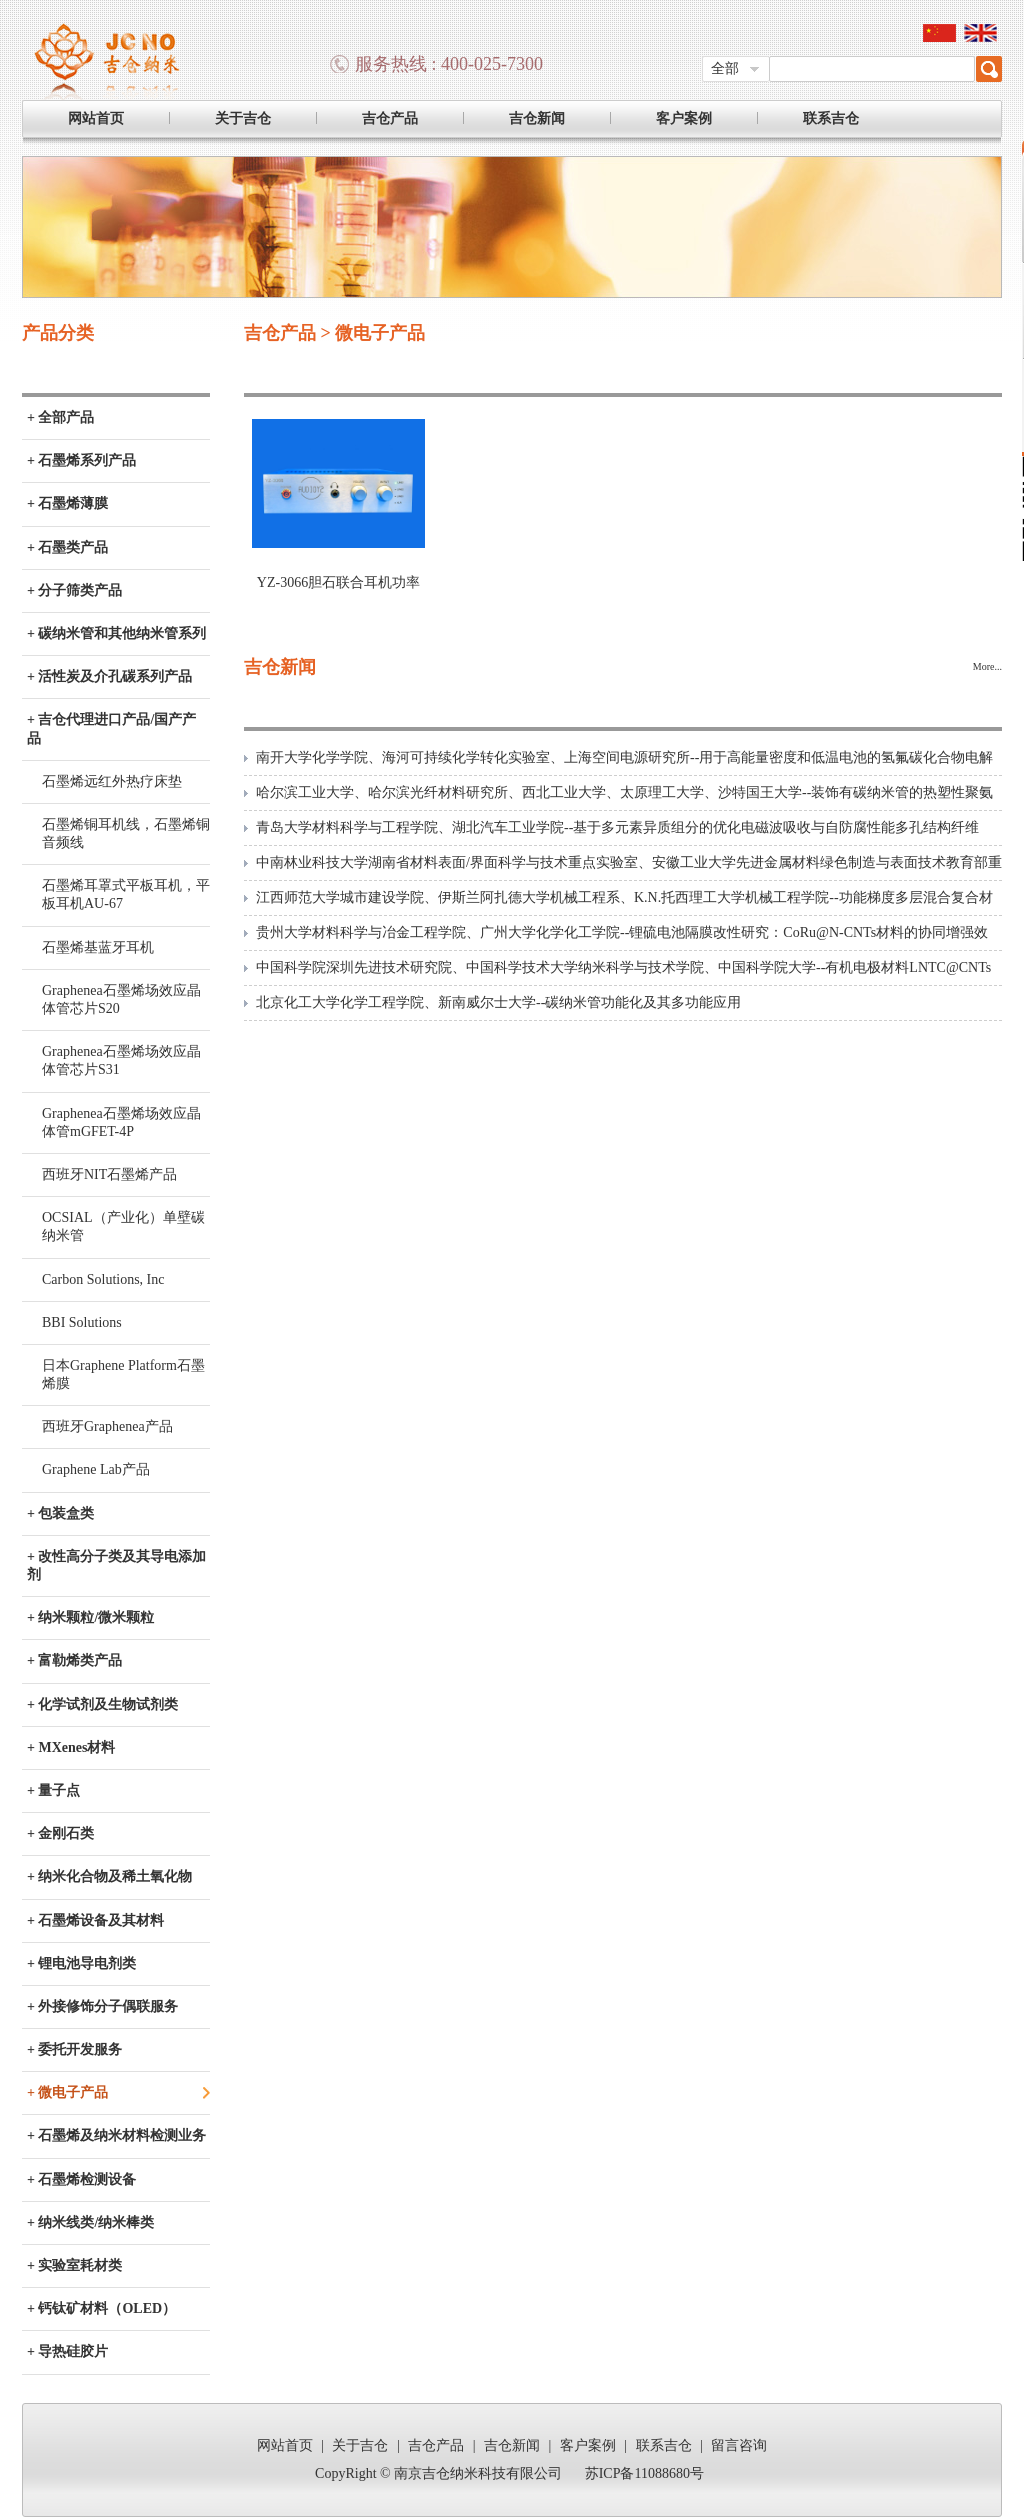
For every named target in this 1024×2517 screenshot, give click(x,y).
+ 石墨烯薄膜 (67, 503)
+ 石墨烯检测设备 (81, 2179)
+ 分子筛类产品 (74, 590)
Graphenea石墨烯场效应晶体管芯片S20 (121, 999)
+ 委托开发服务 (74, 2049)
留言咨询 (739, 2445)
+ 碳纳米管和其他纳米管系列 (116, 633)
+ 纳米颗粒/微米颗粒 (90, 1617)
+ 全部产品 (60, 417)
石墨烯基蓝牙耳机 (98, 947)
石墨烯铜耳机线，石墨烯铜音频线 (126, 833)
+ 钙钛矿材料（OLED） (101, 2308)
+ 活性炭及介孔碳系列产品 (109, 676)
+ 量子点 (53, 1790)
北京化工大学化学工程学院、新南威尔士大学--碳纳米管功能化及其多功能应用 (498, 1002)
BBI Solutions (82, 1322)
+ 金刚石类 (60, 1833)
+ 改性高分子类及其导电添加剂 (116, 1565)
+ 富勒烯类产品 (74, 1660)
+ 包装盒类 (60, 1513)
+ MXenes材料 (71, 1747)
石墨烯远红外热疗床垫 (112, 781)
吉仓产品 (390, 118)
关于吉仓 (243, 118)
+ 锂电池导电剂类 (81, 1963)
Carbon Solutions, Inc (103, 1279)
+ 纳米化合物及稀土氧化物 (109, 1876)
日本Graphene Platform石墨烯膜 (123, 1374)
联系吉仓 (831, 118)
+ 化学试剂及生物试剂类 (102, 1704)
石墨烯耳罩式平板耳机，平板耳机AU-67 (126, 894)
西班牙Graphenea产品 (107, 1426)
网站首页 (96, 118)
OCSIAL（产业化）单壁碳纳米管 (123, 1226)
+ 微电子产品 (67, 2092)
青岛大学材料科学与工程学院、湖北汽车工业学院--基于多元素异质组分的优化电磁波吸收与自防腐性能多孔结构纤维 (617, 827)
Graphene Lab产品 (96, 1469)
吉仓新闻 (537, 118)
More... (987, 666)
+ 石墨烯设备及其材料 (95, 1920)
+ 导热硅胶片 (67, 2351)
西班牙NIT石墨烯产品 (109, 1174)
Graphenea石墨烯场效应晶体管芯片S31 (121, 1060)
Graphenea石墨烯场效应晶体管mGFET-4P (121, 1122)
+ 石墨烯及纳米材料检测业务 (116, 2135)
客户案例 (684, 118)
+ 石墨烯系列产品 (81, 460)
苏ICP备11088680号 (644, 2473)
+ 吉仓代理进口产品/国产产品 (111, 728)
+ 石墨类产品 (67, 547)
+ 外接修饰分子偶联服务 (102, 2006)
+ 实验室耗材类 (74, 2265)
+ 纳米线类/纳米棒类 (90, 2222)
